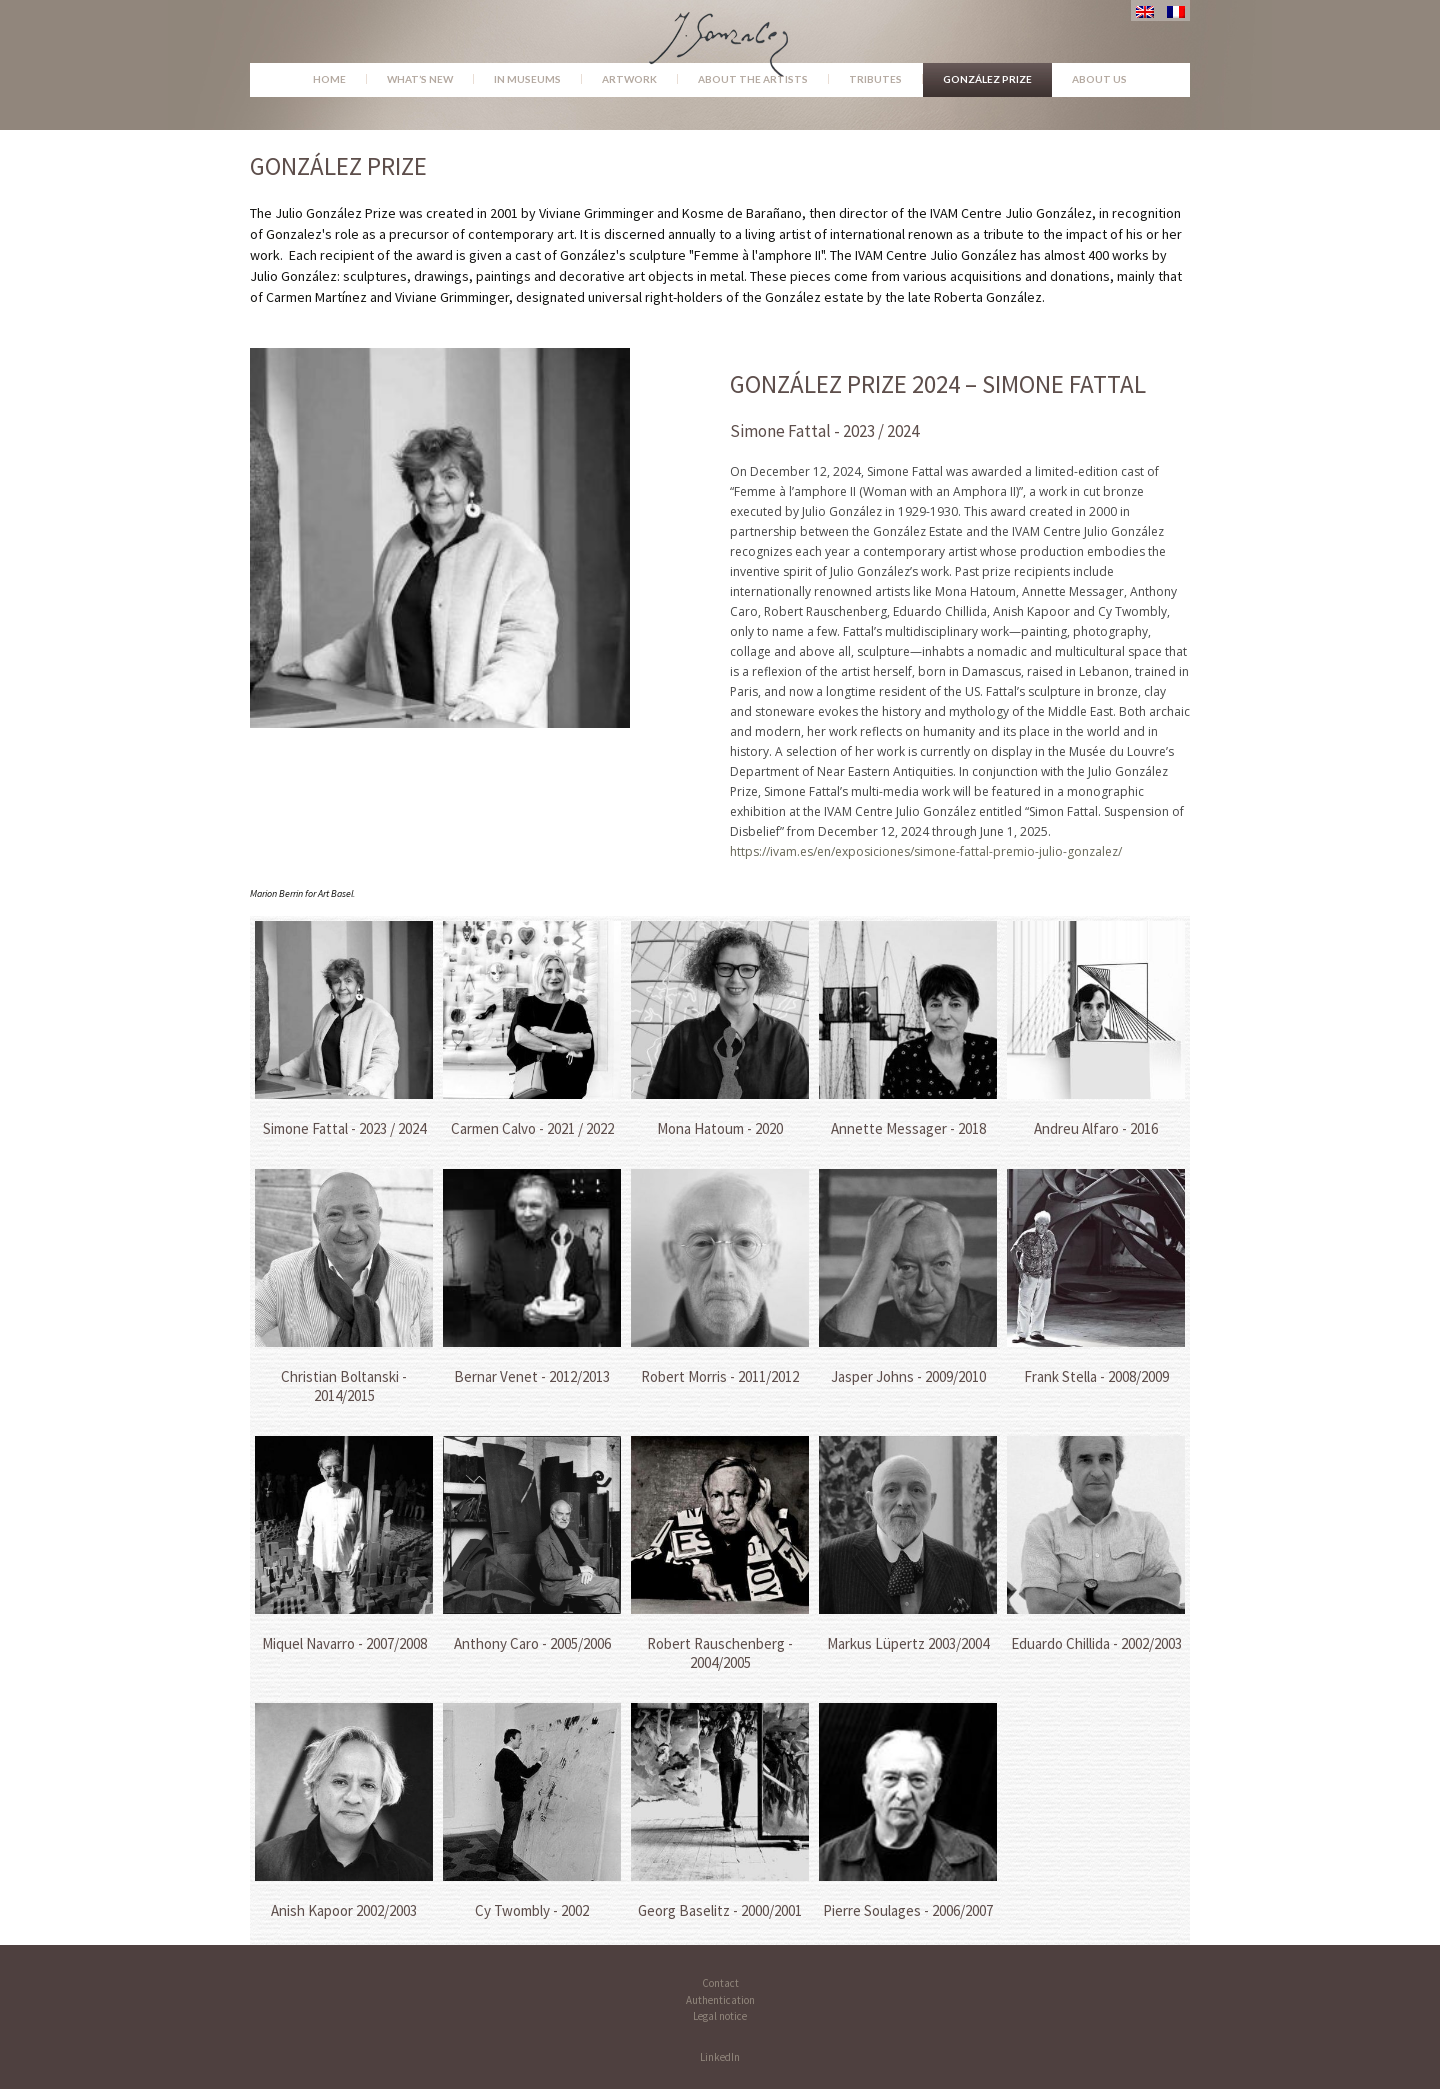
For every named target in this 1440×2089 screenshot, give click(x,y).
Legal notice (720, 2016)
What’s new (420, 79)
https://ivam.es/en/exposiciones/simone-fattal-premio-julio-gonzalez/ (926, 851)
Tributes (875, 79)
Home (329, 79)
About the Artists (753, 79)
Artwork (629, 79)
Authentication (720, 2000)
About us (1099, 79)
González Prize (987, 79)
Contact (720, 1983)
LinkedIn (720, 2057)
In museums (527, 79)
